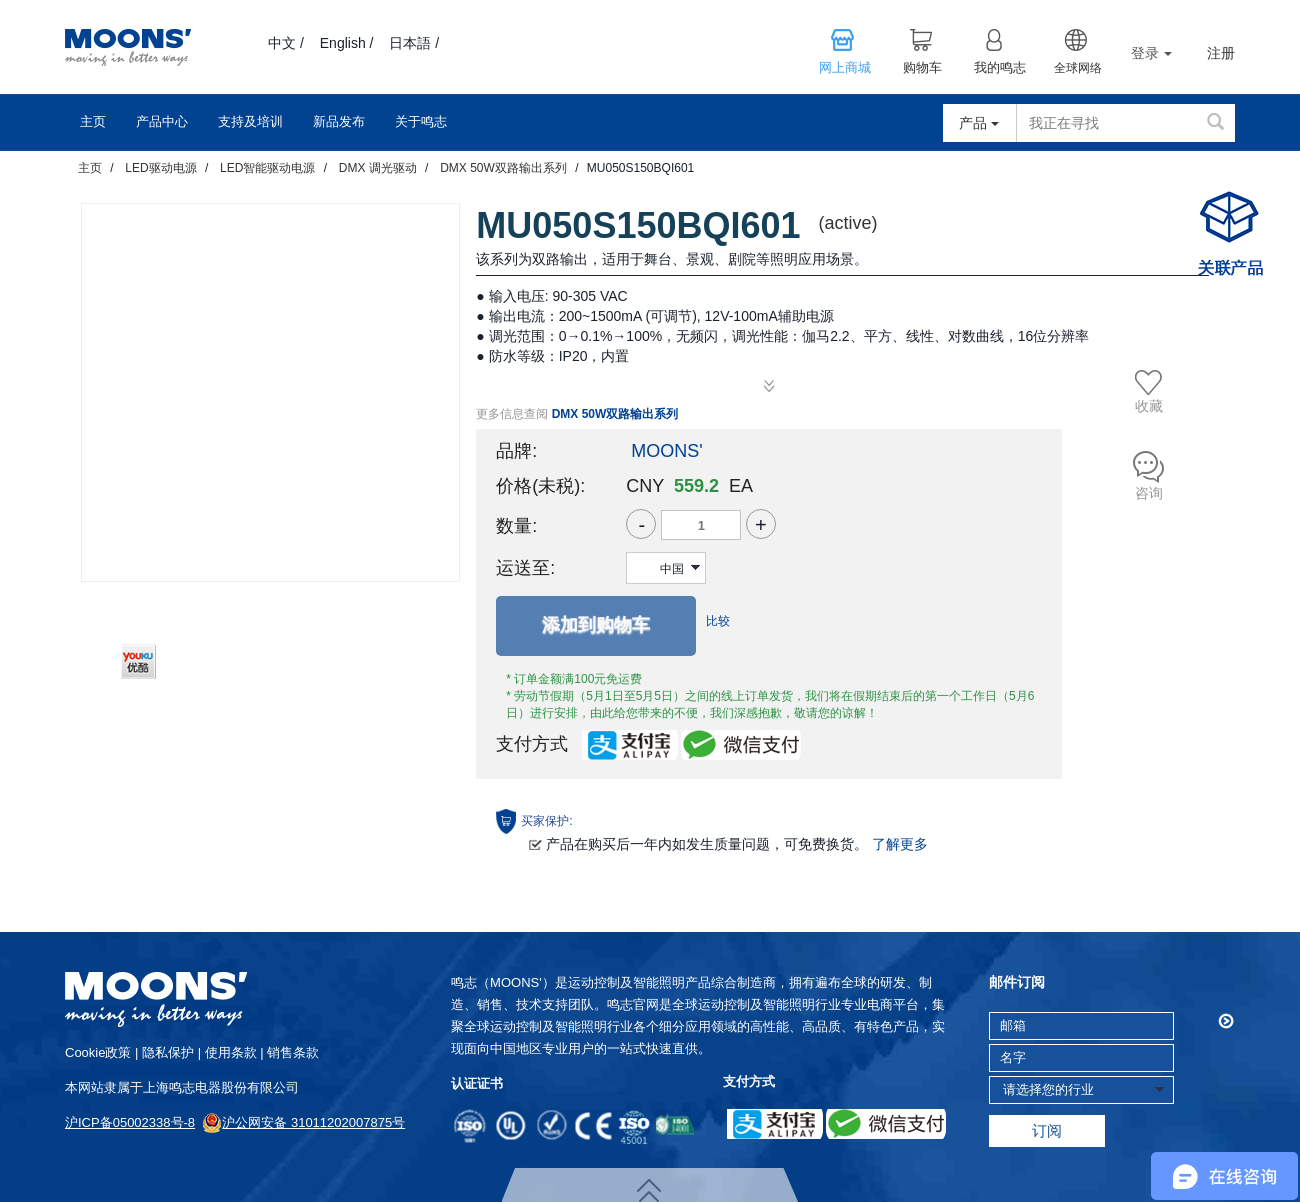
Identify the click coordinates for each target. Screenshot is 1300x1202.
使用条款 (231, 1052)
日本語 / (414, 43)
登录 (1151, 53)
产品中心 (162, 121)
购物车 (922, 68)
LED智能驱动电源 (267, 168)
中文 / (286, 43)
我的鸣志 (1000, 68)
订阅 (1047, 1130)
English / (347, 43)
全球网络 (1078, 68)
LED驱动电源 (160, 168)
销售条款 (293, 1052)
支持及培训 (250, 121)
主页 (93, 121)
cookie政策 (98, 1052)
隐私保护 (168, 1052)
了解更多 (900, 844)
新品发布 (339, 121)
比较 (718, 621)
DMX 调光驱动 (378, 168)
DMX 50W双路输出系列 (503, 168)
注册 (1221, 53)
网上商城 (845, 68)
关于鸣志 (421, 121)
